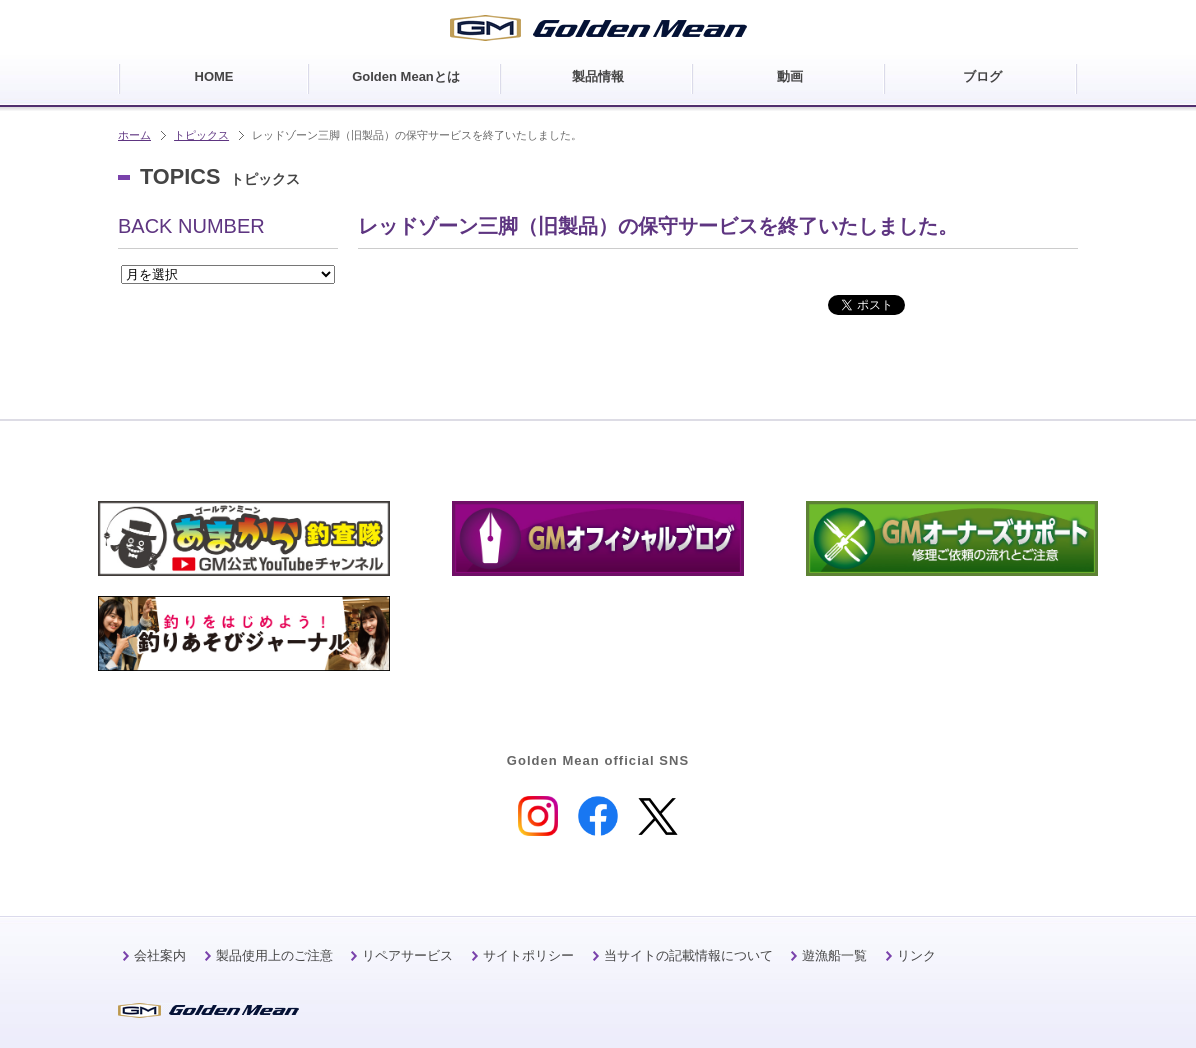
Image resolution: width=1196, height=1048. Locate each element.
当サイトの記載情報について (688, 955)
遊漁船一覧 (834, 955)
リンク (916, 955)
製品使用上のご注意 (274, 955)
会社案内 (160, 955)
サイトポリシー (528, 955)
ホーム (134, 135)
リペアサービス (407, 955)
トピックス (201, 135)
